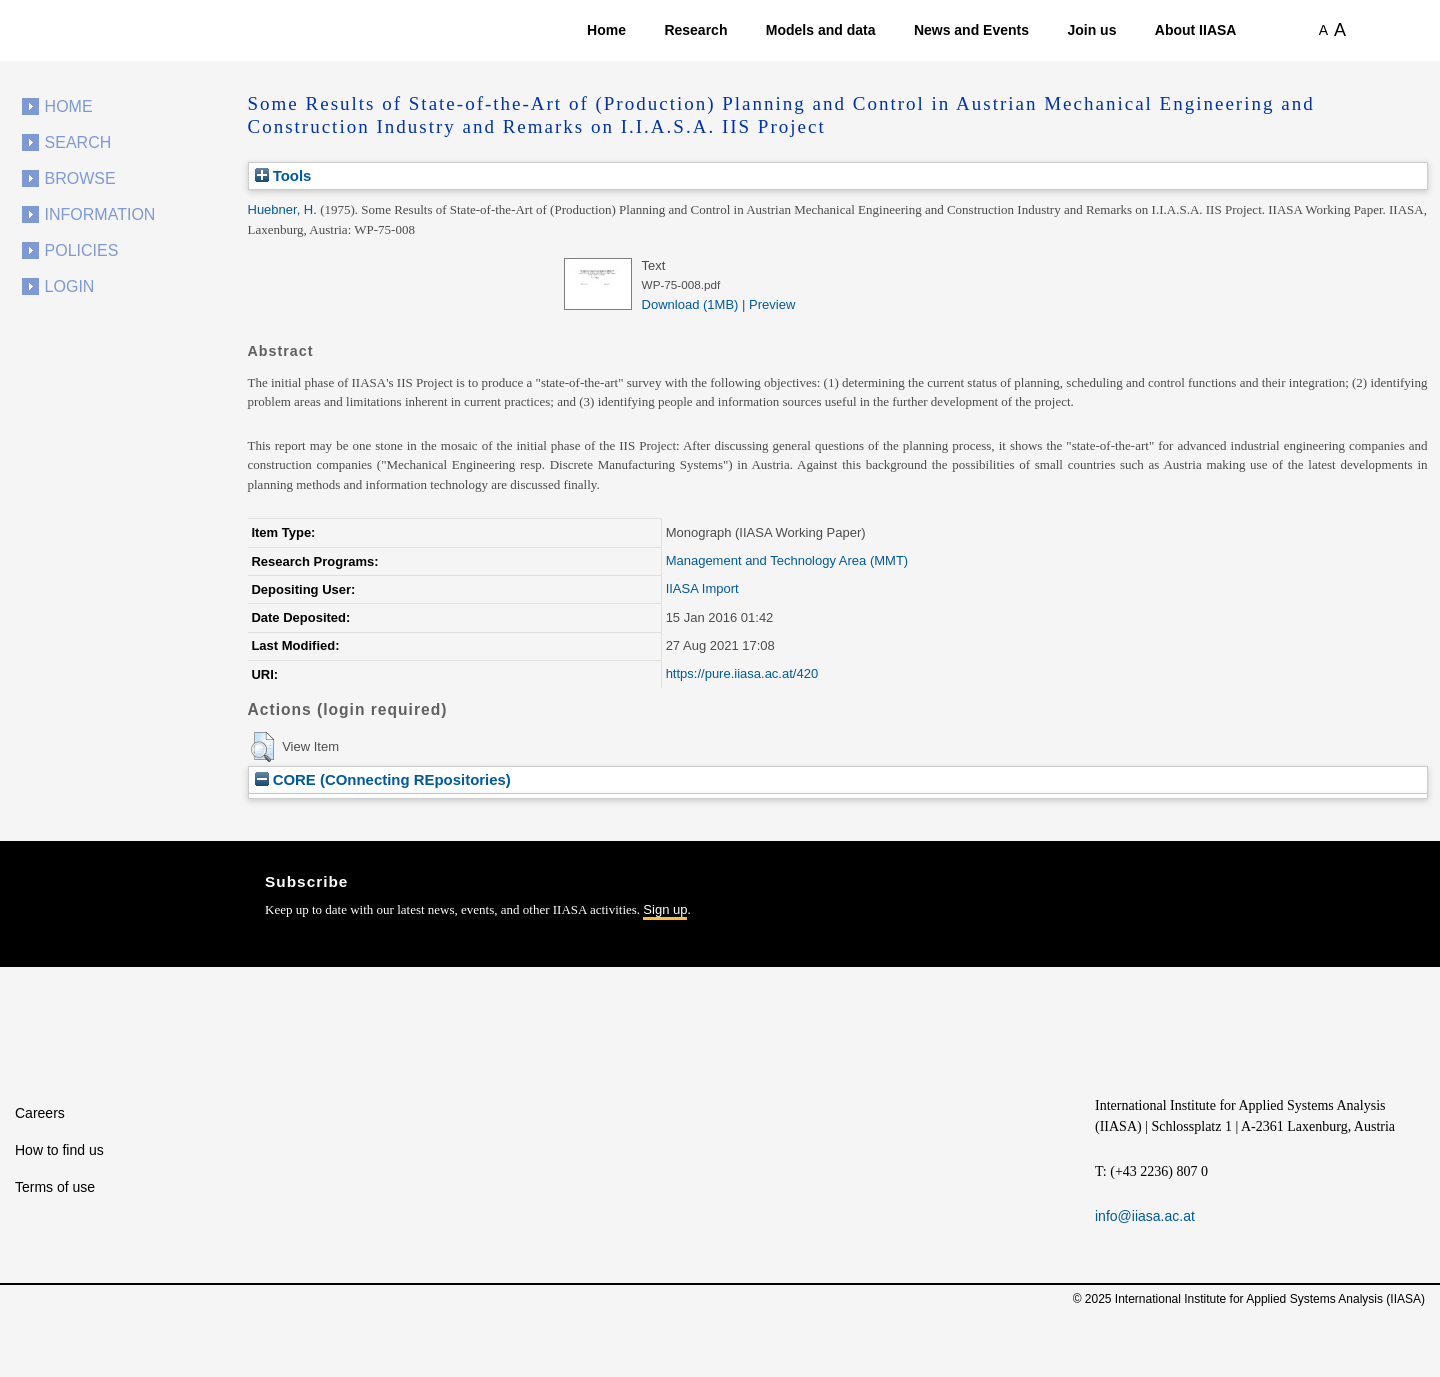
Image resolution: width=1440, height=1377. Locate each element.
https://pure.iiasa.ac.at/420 (742, 673)
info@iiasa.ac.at (1145, 1216)
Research (695, 30)
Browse (80, 178)
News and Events (971, 30)
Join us (1091, 30)
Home (606, 30)
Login (70, 286)
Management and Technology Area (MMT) (787, 560)
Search (78, 142)
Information (100, 214)
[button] (262, 747)
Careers (40, 1113)
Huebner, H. (282, 209)
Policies (82, 250)
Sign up (665, 909)
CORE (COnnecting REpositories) (383, 779)
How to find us (59, 1150)
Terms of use (55, 1187)
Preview (772, 304)
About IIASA (1196, 30)
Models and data (821, 30)
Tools (283, 175)
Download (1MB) (690, 304)
